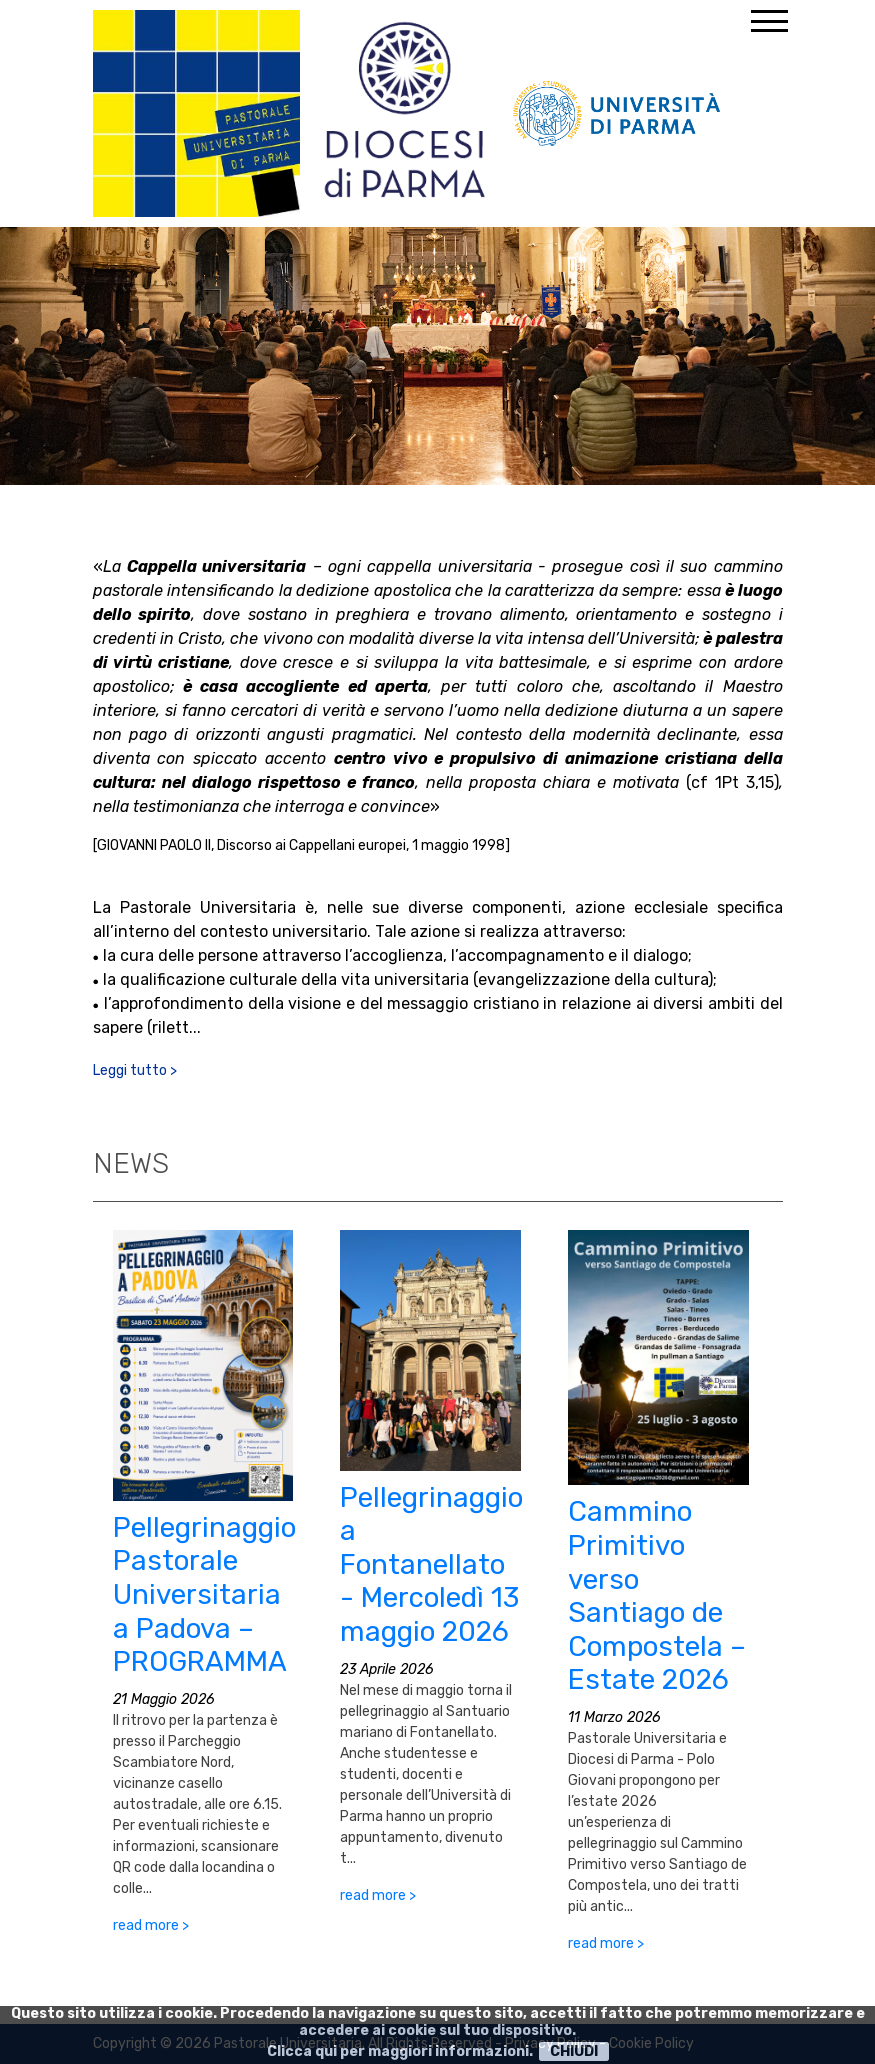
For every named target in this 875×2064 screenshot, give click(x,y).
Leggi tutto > (135, 1070)
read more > (151, 1925)
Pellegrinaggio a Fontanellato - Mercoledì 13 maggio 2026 (431, 1564)
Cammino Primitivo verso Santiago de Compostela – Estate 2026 (657, 1595)
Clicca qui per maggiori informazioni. (400, 2051)
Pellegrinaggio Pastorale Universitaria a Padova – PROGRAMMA (204, 1594)
